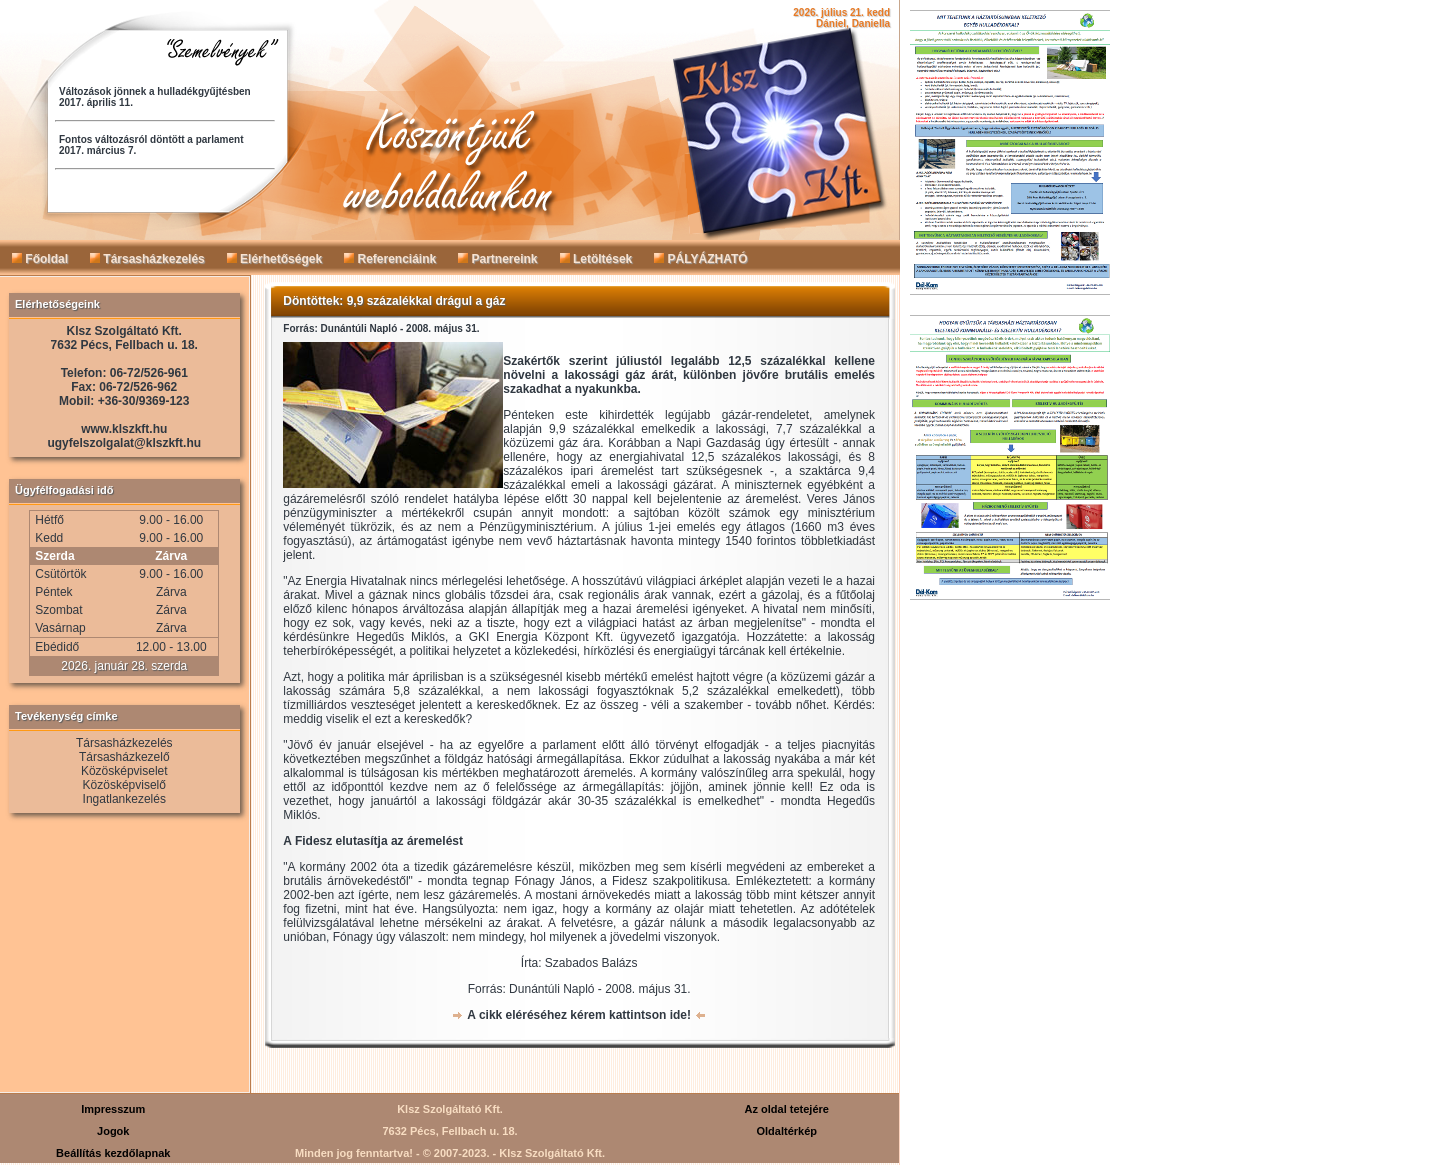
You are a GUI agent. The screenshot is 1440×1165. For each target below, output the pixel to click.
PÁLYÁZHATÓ (700, 259)
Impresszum (113, 1109)
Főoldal (40, 259)
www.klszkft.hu (124, 429)
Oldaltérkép (786, 1131)
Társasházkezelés (147, 259)
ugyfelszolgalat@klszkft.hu (124, 443)
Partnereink (497, 259)
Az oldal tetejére (787, 1109)
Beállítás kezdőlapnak (113, 1153)
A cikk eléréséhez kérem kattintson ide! (579, 1015)
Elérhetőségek (274, 259)
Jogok (113, 1131)
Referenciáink (390, 259)
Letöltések (596, 259)
